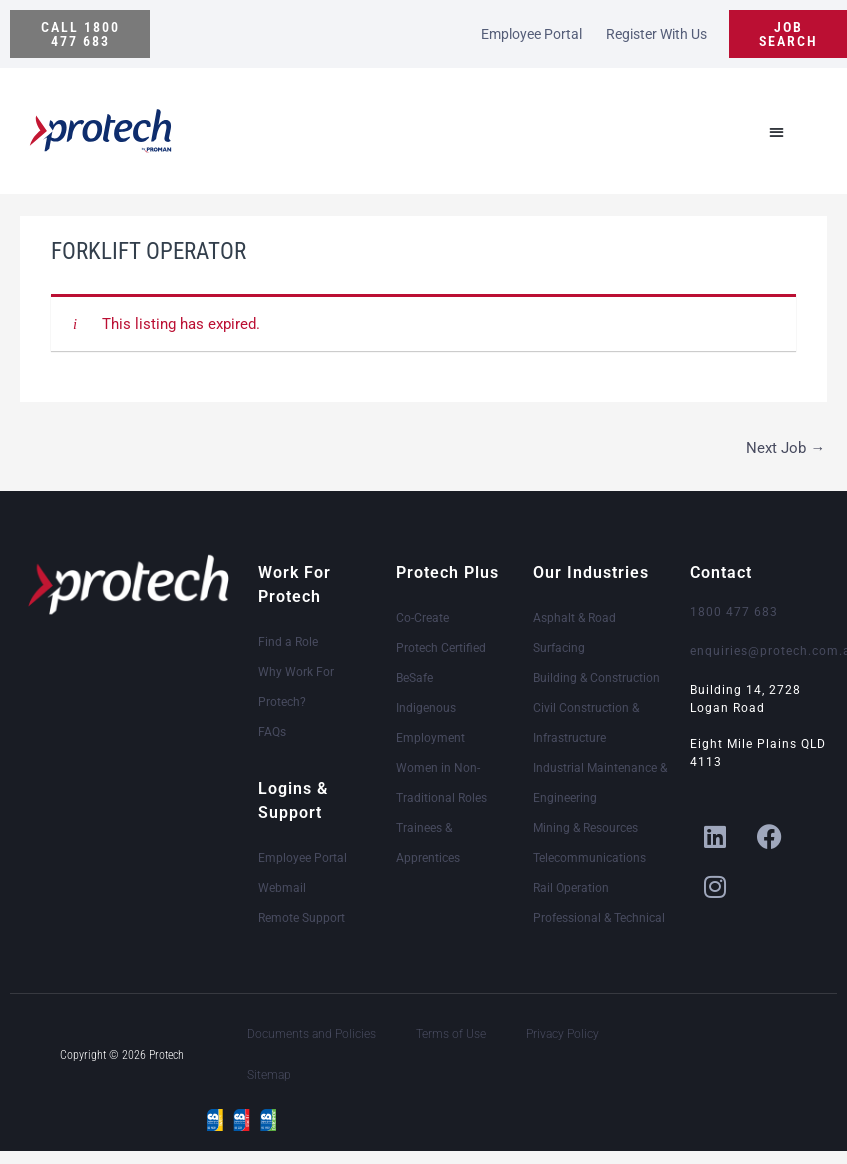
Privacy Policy (562, 1034)
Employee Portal (531, 34)
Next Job (785, 448)
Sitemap (269, 1075)
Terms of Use (451, 1034)
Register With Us (656, 34)
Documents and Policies (311, 1034)
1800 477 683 (734, 612)
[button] (80, 34)
